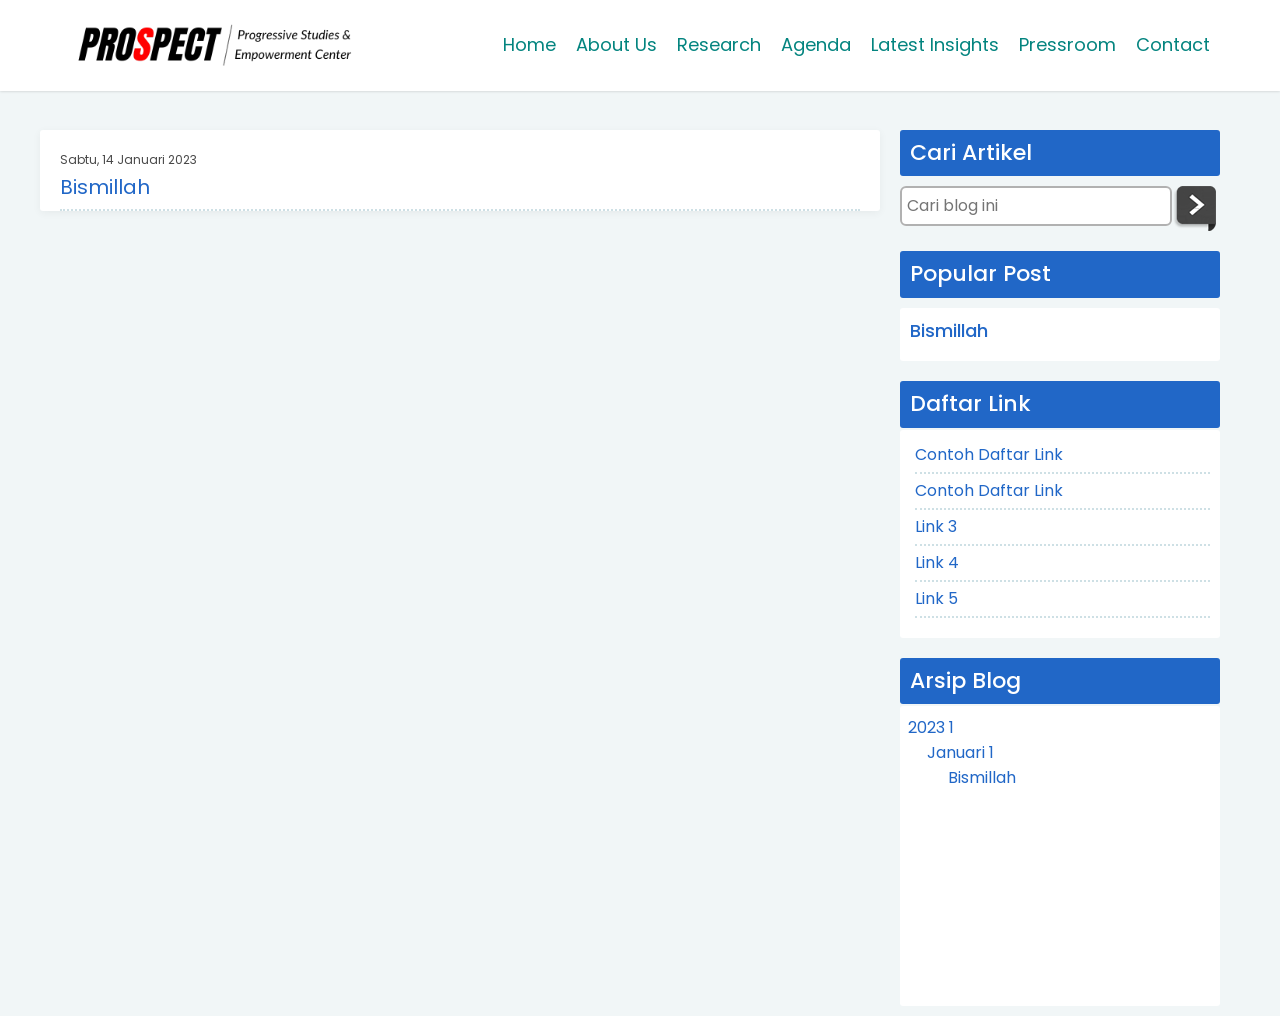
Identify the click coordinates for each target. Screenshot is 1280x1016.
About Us (616, 44)
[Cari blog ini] (1036, 206)
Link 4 (937, 562)
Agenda (816, 44)
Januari (960, 752)
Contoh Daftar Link (989, 454)
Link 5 (936, 598)
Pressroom (1067, 44)
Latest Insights (935, 44)
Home (529, 44)
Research (719, 44)
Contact (1173, 44)
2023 (931, 727)
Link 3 (936, 526)
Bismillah (105, 187)
